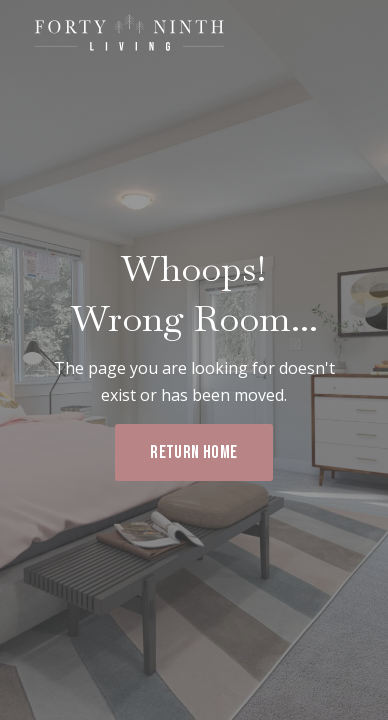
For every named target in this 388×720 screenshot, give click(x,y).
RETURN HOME (193, 452)
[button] (350, 37)
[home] (125, 34)
